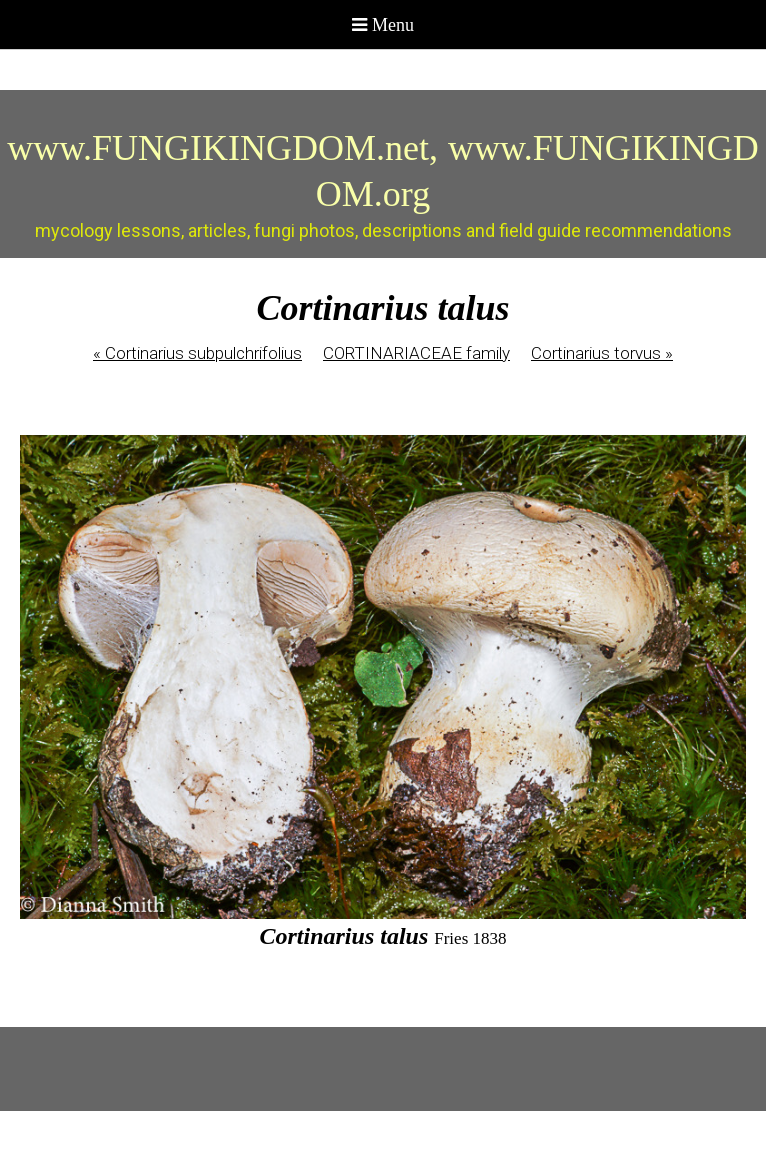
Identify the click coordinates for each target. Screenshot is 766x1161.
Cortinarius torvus (602, 353)
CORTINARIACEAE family (416, 353)
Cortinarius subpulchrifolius (197, 353)
